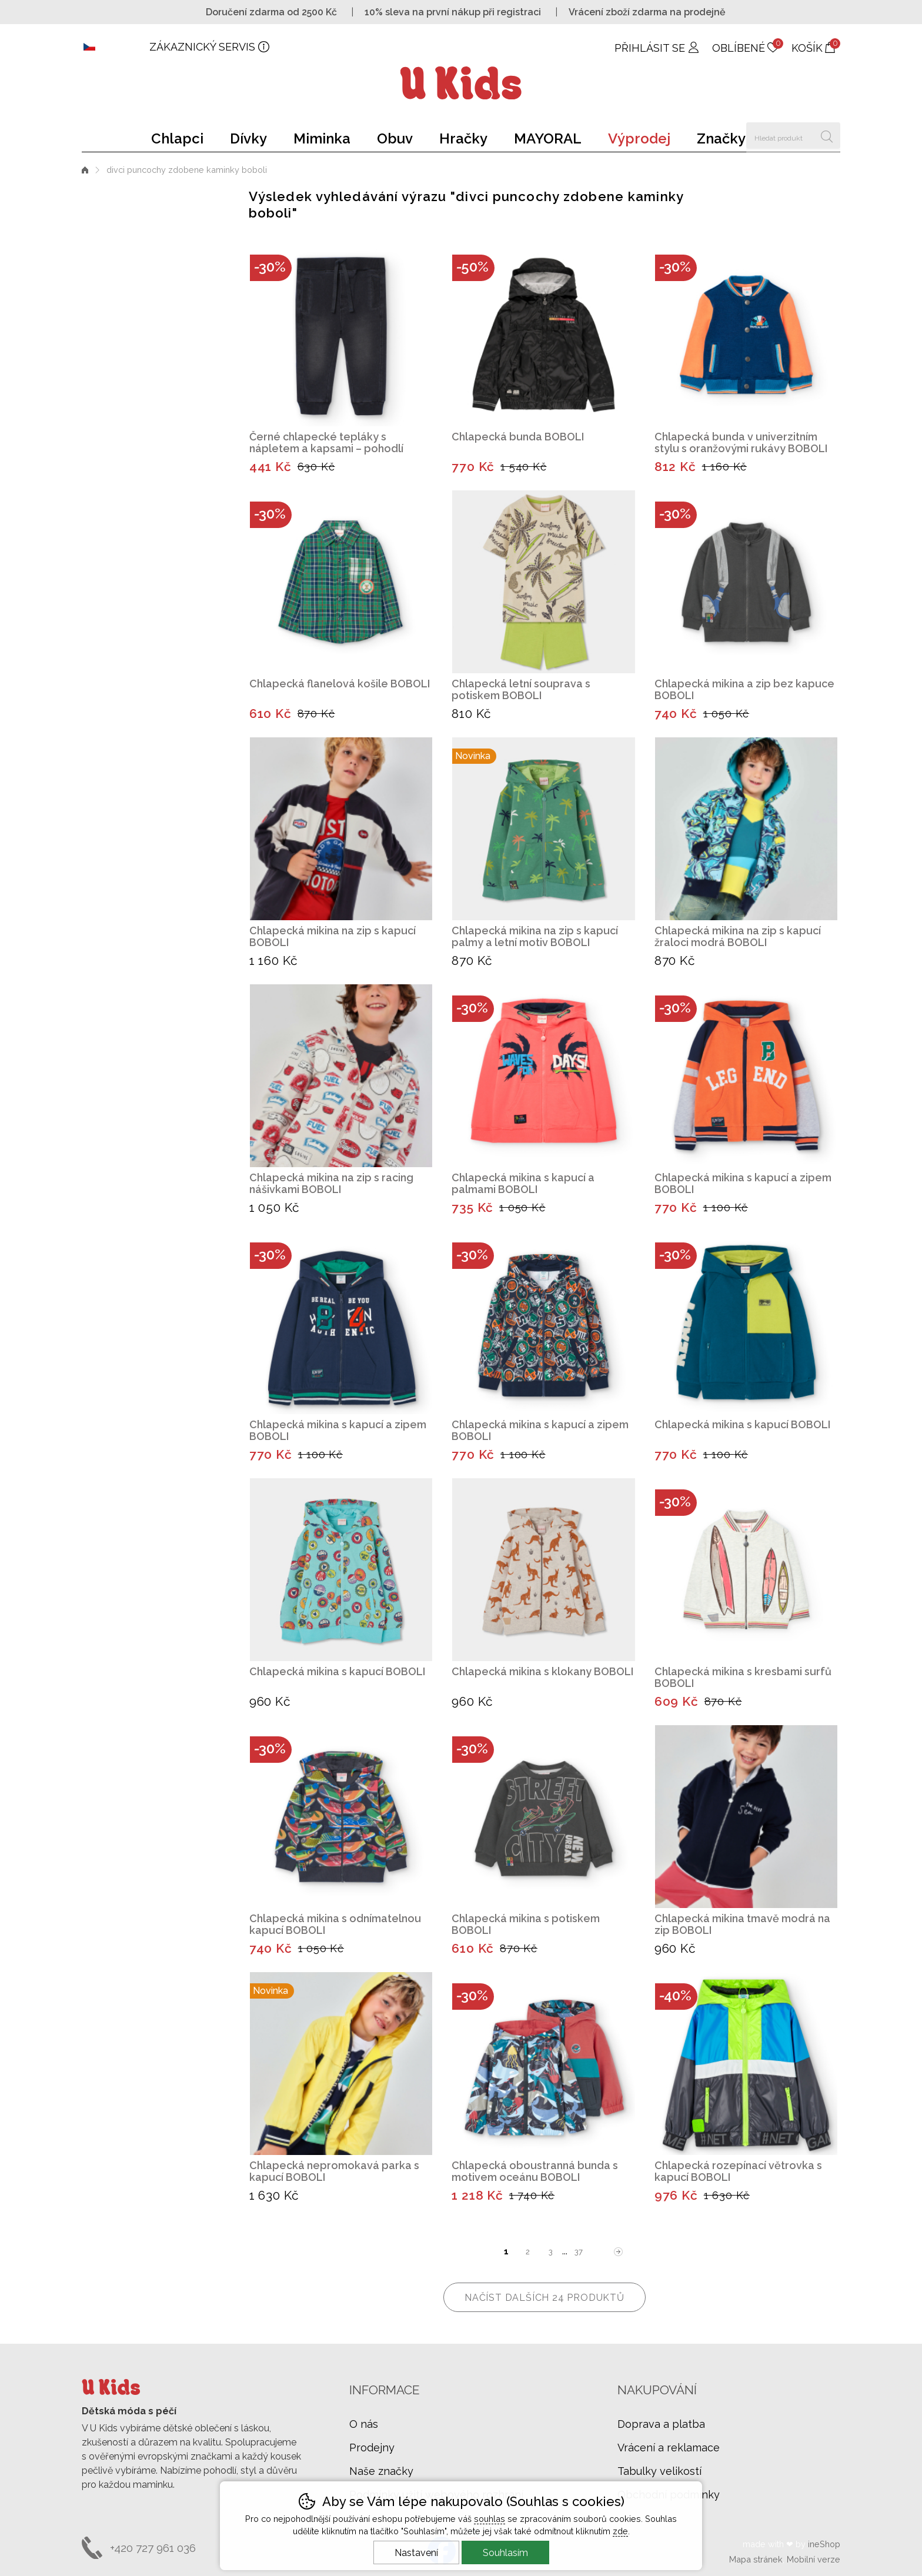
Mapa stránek (756, 2559)
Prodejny (372, 2447)
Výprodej (639, 138)
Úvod (85, 170)
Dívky (248, 138)
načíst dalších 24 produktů (544, 2297)
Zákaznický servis (202, 47)
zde (620, 2531)
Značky (721, 138)
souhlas (489, 2519)
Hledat (827, 135)
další (619, 2251)
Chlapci (177, 138)
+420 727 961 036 (153, 2547)
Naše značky (381, 2471)
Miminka (321, 138)
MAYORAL (548, 138)
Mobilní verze (813, 2559)
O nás (363, 2424)
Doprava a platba (661, 2424)
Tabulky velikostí (659, 2471)
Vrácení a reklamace (668, 2447)
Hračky (463, 138)
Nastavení (416, 2552)
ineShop (824, 2544)
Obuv (395, 138)
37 (578, 2251)
